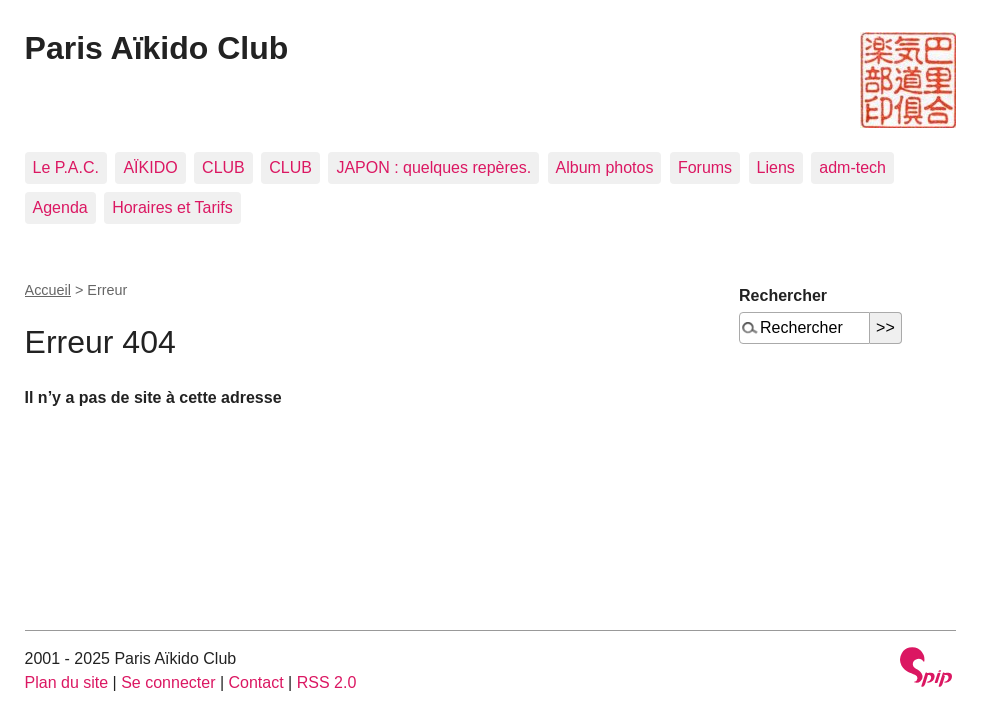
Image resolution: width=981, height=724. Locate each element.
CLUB (223, 167)
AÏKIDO (150, 167)
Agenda (60, 207)
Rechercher (783, 295)
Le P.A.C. (66, 167)
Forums (705, 167)
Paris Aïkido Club (157, 48)
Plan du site (67, 682)
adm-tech (852, 167)
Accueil (48, 290)
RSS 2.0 (327, 682)
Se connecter (168, 682)
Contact (256, 682)
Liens (776, 167)
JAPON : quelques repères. (433, 167)
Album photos (605, 167)
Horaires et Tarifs (172, 207)
